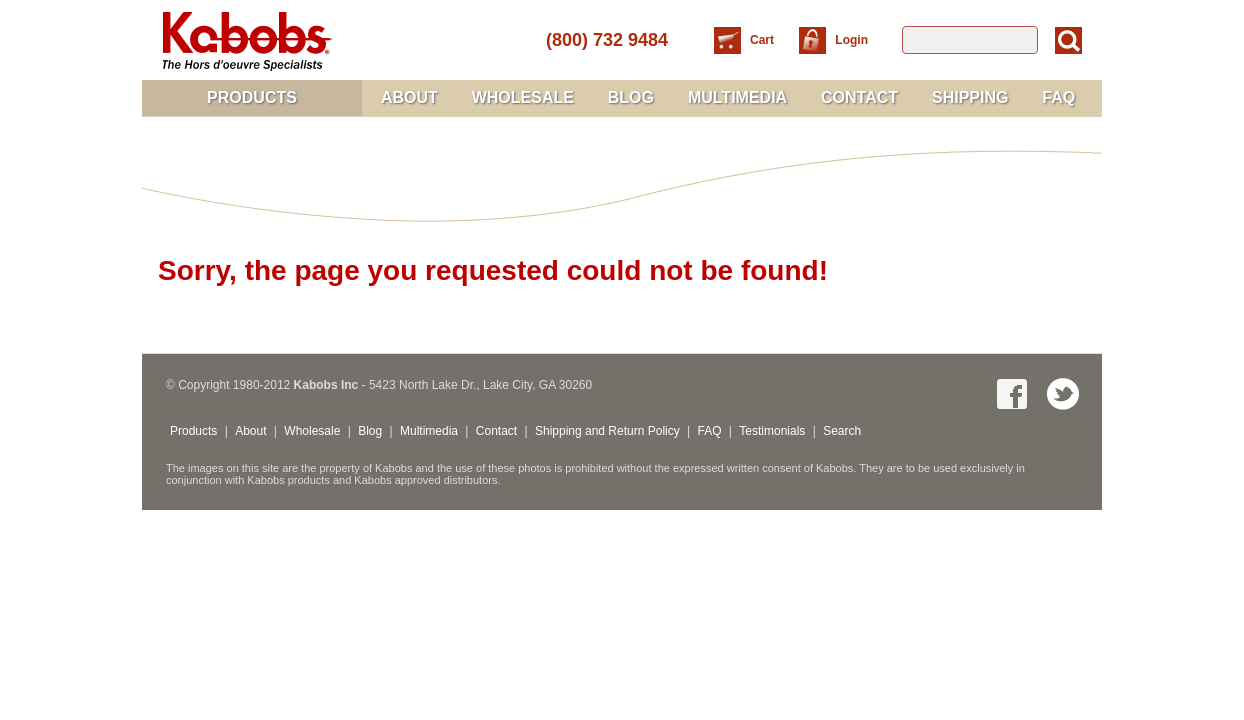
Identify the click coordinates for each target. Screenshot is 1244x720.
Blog (631, 97)
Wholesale (523, 97)
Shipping (970, 97)
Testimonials (772, 431)
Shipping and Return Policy (607, 431)
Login (851, 40)
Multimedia (737, 97)
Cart (763, 40)
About (409, 97)
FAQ (1058, 97)
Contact (859, 97)
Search (842, 431)
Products (252, 97)
